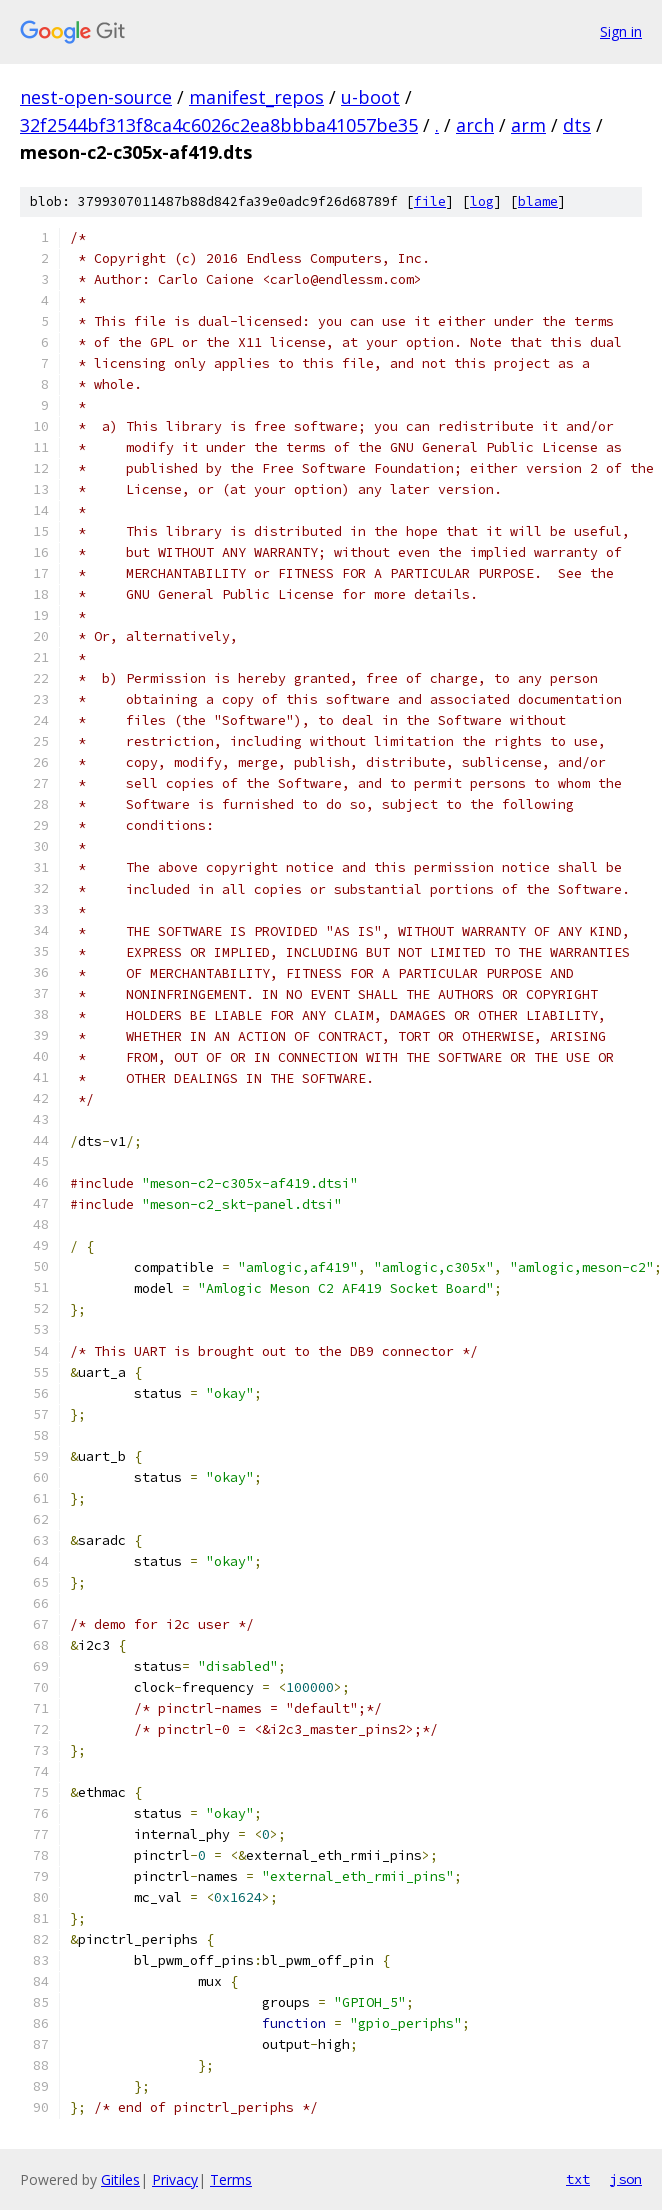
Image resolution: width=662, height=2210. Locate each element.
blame (538, 201)
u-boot (370, 97)
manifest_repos (256, 97)
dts (577, 125)
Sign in (621, 31)
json (626, 2179)
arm (528, 125)
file (430, 201)
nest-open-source (96, 97)
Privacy (175, 2179)
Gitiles (120, 2179)
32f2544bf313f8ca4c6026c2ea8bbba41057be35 (219, 125)
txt (578, 2179)
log (482, 201)
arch (475, 125)
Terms (231, 2179)
